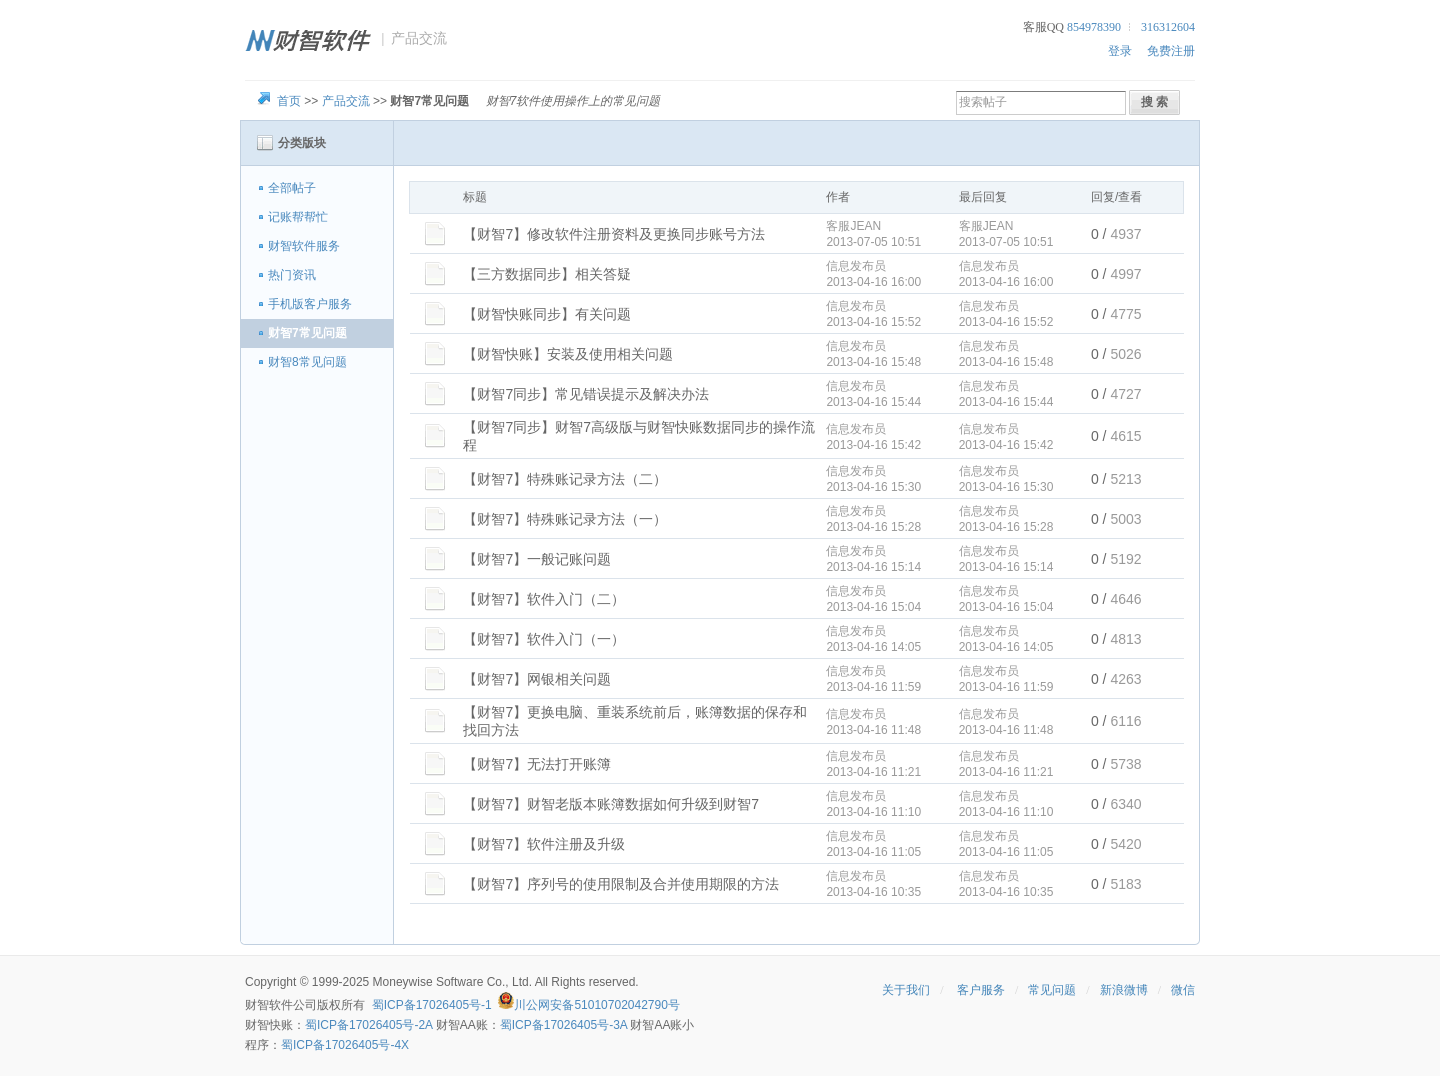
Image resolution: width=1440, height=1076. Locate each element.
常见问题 (1052, 990)
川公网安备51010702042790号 (596, 1005)
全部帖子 (292, 188)
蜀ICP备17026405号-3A (563, 1025)
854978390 (1094, 27)
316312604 (1168, 27)
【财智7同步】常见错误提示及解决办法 (586, 394)
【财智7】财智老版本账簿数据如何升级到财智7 (611, 804)
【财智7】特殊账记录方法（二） (565, 479)
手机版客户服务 (310, 304)
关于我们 (906, 990)
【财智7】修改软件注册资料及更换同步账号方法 (614, 234)
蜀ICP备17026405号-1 (432, 1005)
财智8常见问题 (307, 362)
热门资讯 (292, 275)
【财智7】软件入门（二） (544, 599)
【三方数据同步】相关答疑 (547, 274)
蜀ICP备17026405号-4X (345, 1045)
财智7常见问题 (307, 333)
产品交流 (346, 101)
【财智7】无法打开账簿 (537, 764)
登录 (1120, 51)
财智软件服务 (304, 246)
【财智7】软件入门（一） (544, 639)
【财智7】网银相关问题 (537, 679)
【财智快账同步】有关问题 (547, 314)
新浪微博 (1124, 990)
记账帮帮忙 (298, 217)
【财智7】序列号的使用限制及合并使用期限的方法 (621, 884)
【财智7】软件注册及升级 (544, 844)
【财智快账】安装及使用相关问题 (568, 354)
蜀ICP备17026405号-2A (368, 1025)
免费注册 (1171, 51)
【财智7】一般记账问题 (537, 559)
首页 (289, 101)
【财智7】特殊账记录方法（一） (565, 519)
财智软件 (269, 1005)
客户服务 (981, 990)
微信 (1183, 990)
